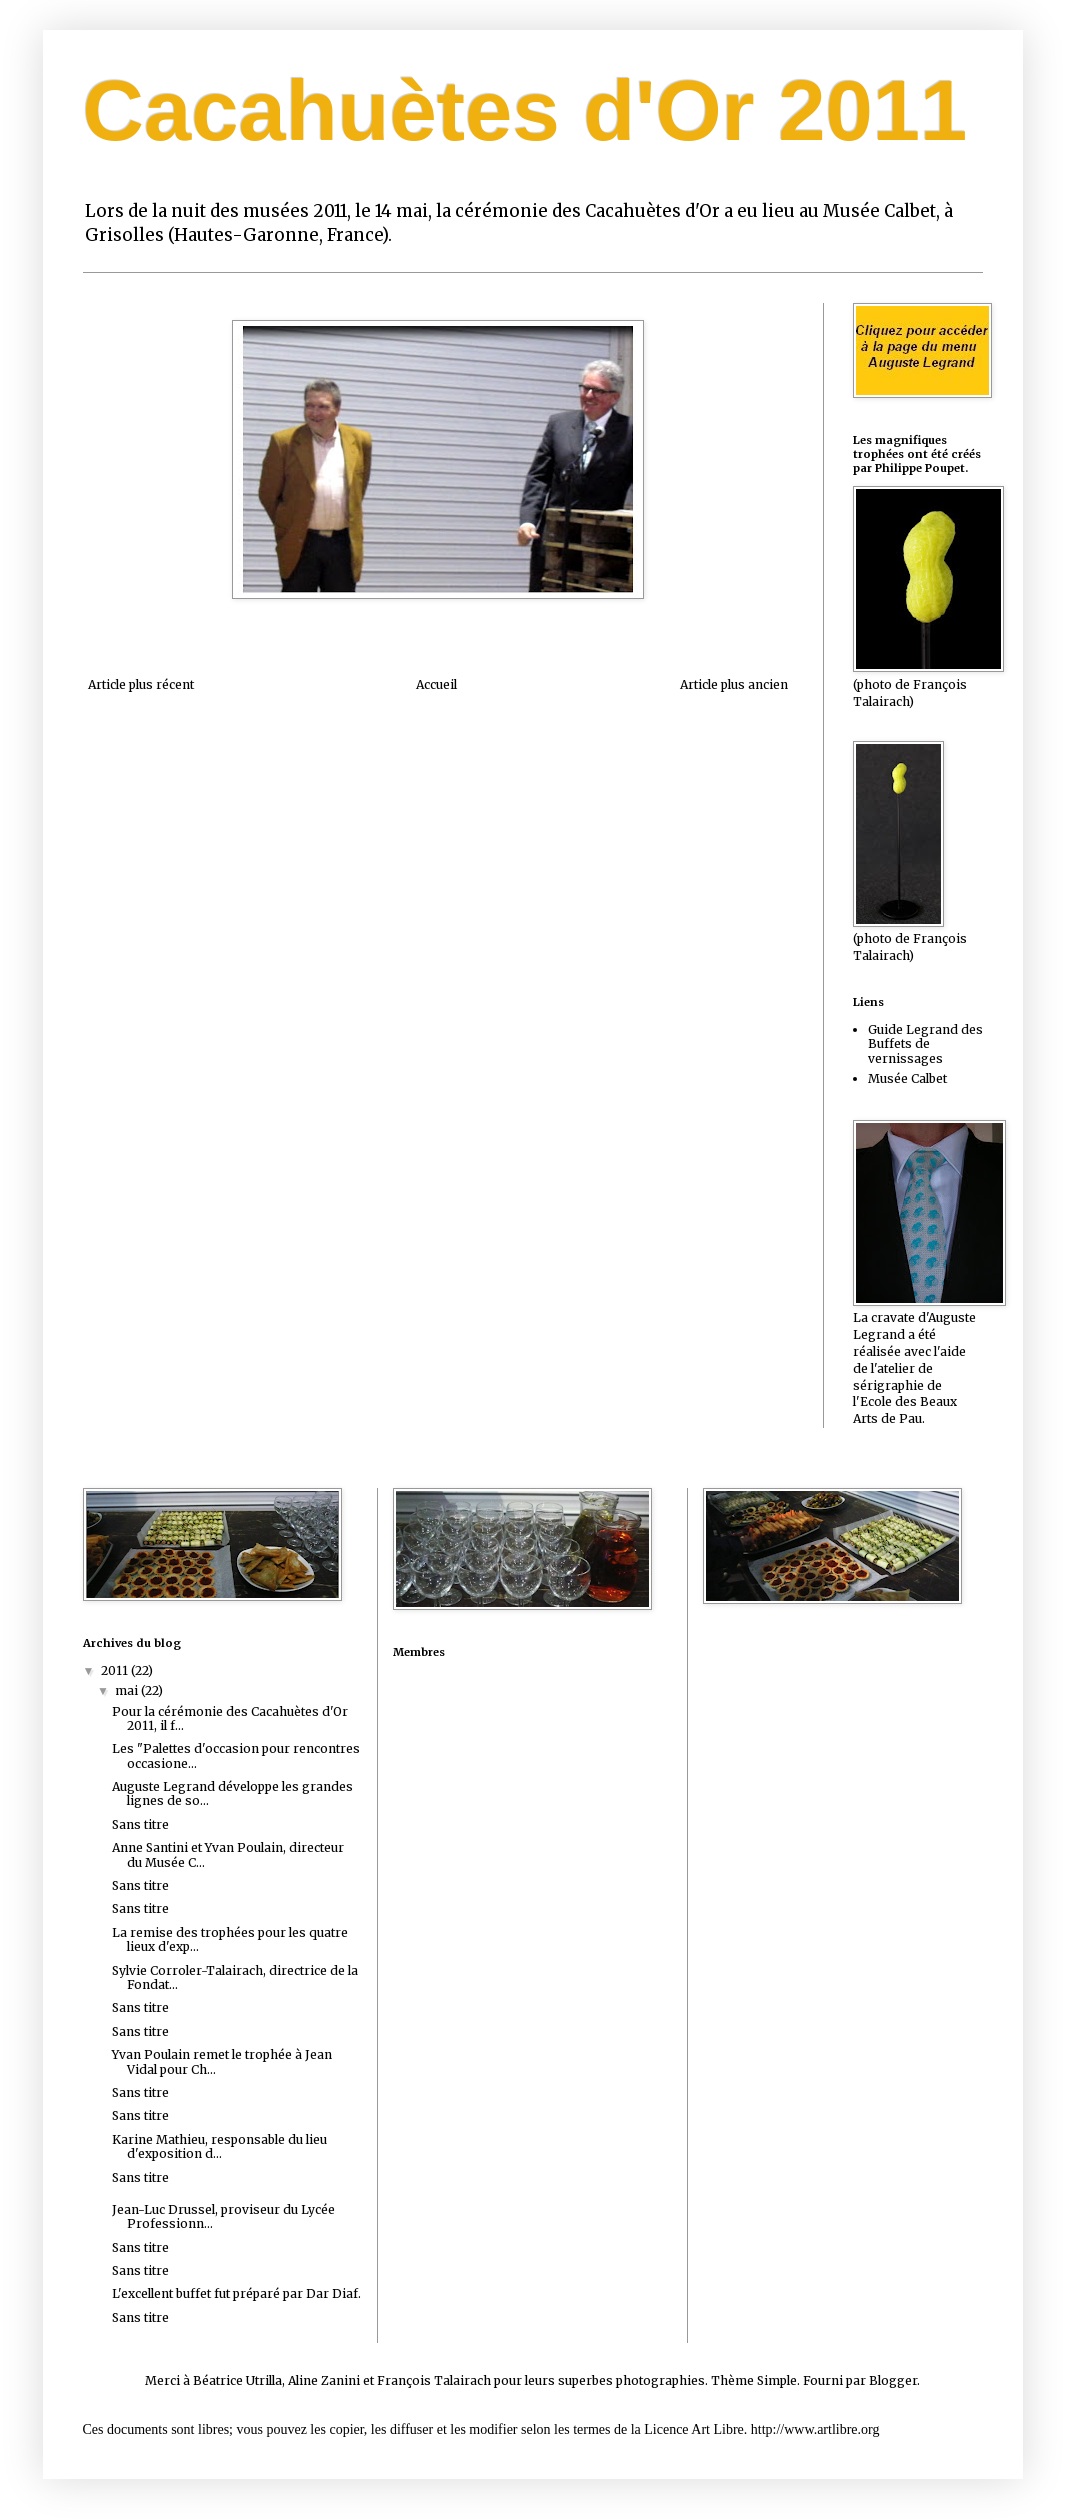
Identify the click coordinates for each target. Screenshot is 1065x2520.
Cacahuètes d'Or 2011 (525, 110)
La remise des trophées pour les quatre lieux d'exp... (230, 1939)
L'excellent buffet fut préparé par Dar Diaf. (236, 2293)
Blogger (893, 2380)
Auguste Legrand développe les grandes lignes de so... (232, 1793)
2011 (116, 1670)
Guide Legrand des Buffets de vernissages (925, 1044)
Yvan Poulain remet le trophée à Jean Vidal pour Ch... (222, 2061)
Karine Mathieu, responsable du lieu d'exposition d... (219, 2146)
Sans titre (140, 1824)
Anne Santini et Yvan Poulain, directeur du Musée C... (228, 1854)
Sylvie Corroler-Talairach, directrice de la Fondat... (235, 1977)
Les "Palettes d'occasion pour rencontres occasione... (236, 1755)
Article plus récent (141, 684)
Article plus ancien (734, 684)
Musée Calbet (907, 1078)
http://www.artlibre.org (815, 2429)
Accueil (436, 684)
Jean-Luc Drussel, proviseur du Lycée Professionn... (223, 2216)
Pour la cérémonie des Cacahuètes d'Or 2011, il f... (230, 1718)
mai (128, 1690)
